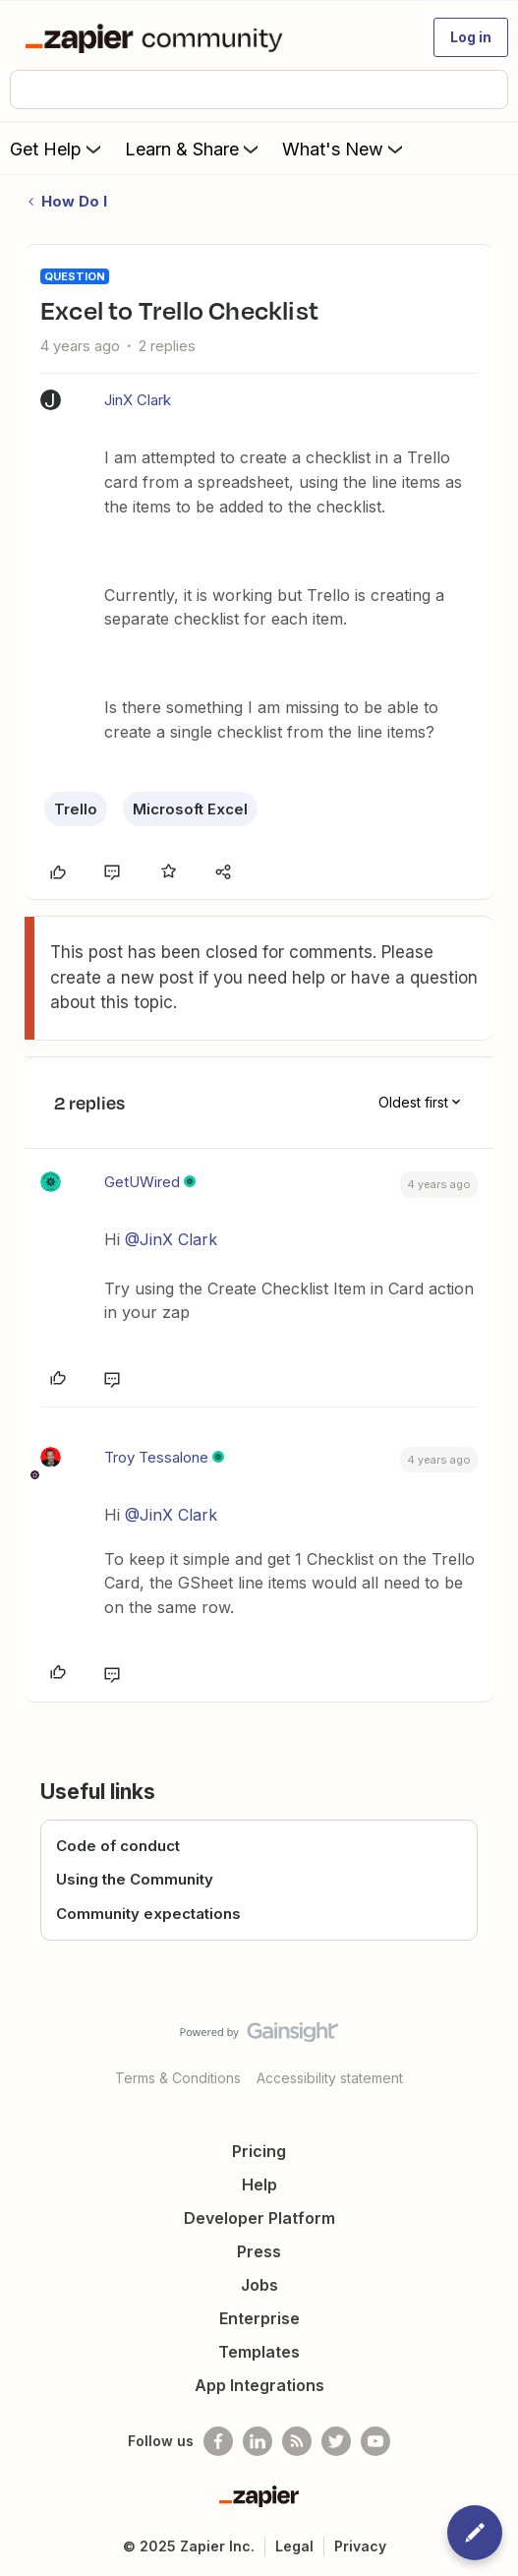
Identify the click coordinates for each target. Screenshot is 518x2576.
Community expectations (148, 1913)
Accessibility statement (330, 2077)
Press (259, 2251)
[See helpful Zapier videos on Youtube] (375, 2441)
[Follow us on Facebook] (218, 2441)
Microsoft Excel (190, 809)
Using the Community (134, 1879)
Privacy (360, 2546)
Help (259, 2184)
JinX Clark (137, 399)
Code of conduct (118, 1845)
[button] (470, 37)
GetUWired (142, 1181)
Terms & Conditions (178, 2077)
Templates (259, 2352)
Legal (294, 2546)
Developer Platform (259, 2218)
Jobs (259, 2285)
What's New (344, 148)
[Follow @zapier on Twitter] (336, 2441)
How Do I (74, 201)
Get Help (57, 148)
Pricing (259, 2151)
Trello (75, 809)
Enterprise (259, 2318)
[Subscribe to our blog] (297, 2441)
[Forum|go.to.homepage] (158, 37)
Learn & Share (193, 148)
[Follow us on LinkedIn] (257, 2441)
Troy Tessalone (156, 1457)
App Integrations (259, 2385)
